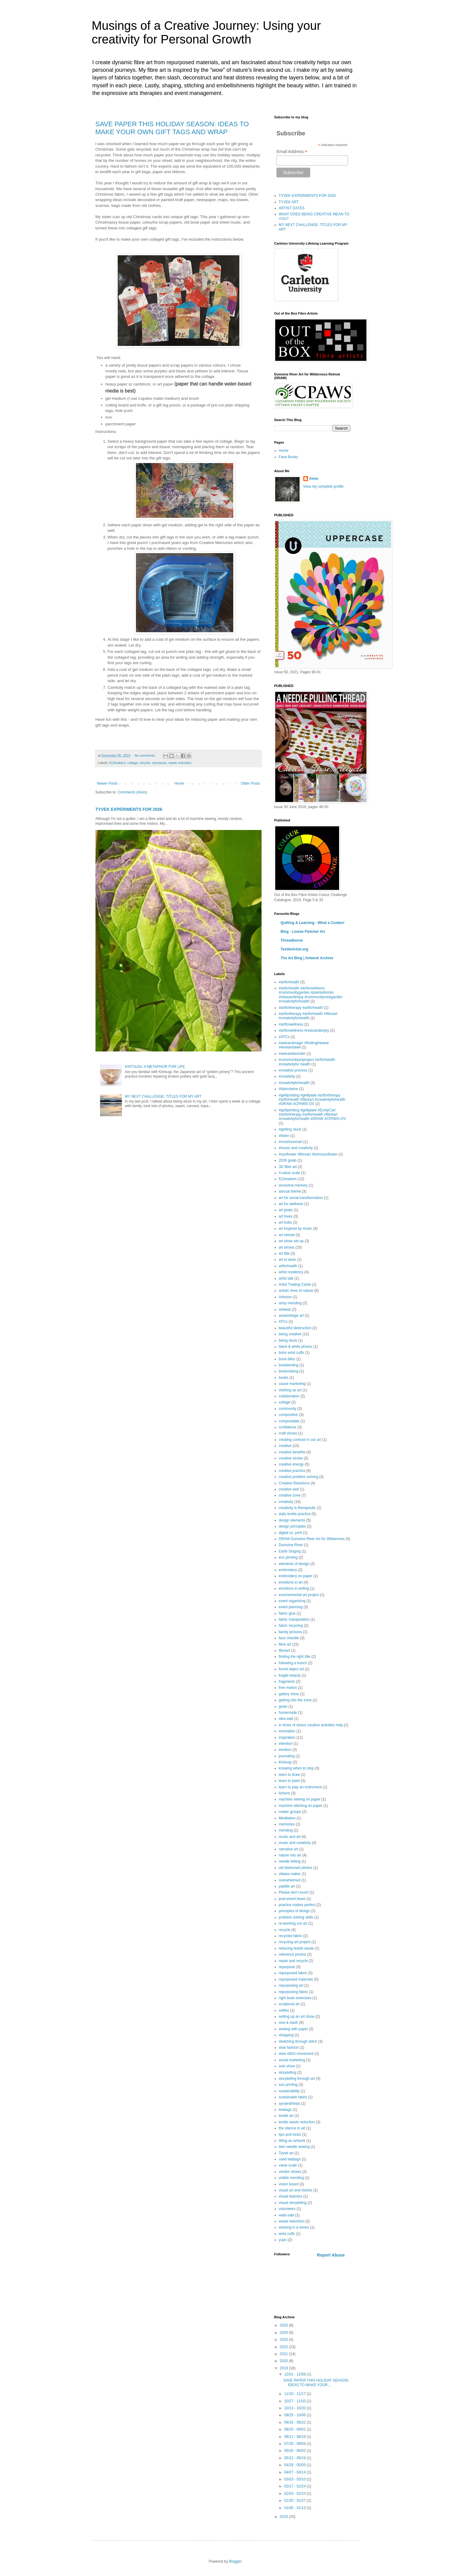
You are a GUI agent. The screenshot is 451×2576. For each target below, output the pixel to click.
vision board (289, 2184)
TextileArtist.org (294, 949)
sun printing (288, 2085)
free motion (288, 1687)
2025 (284, 2325)
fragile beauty (290, 1675)
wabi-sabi (286, 2215)
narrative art (288, 1849)
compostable (289, 1421)
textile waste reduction (297, 2122)
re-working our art (293, 1923)
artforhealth (288, 1266)
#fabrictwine (288, 1089)
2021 (284, 2354)
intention (286, 1743)
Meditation (287, 1818)
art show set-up (291, 1241)
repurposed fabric (293, 1973)
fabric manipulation (294, 1619)
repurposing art (291, 1985)
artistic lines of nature (296, 1290)
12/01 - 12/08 (295, 2374)
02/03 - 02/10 (295, 2493)
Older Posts (250, 783)
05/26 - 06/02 (295, 2451)
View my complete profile (323, 486)
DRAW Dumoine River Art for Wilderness (312, 1539)
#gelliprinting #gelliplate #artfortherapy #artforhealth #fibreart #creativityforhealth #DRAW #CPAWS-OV (312, 1099)
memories (287, 1824)
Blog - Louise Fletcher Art (303, 931)
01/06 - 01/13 (295, 2508)
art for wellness (291, 1204)
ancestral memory (293, 1185)
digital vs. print (290, 1533)
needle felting (289, 1861)
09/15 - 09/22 (295, 2422)
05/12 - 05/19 (295, 2458)
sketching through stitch (298, 2041)
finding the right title (294, 1656)
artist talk (286, 1278)
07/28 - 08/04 (295, 2444)
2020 (284, 2361)
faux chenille (289, 1638)
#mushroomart (290, 1142)
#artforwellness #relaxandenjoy (304, 1030)
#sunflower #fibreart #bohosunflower (308, 1154)
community (288, 1409)
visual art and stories (295, 2190)
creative (285, 1446)
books (284, 1377)
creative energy (291, 1464)
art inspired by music (295, 1228)
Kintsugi (285, 1762)
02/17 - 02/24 (295, 2486)
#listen (284, 1136)
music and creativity (295, 1843)
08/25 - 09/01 (295, 2429)
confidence (288, 1427)
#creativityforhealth (294, 1083)
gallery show (289, 1694)
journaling (287, 1756)
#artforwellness (291, 1024)
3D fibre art (288, 1167)
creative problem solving (298, 1477)
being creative (290, 1334)
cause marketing (292, 1384)
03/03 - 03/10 (295, 2479)
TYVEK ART (289, 202)
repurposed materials (296, 1979)
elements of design (294, 1564)
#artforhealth (289, 982)
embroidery (288, 1570)
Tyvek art (286, 2153)
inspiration (287, 1737)
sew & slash (288, 2022)
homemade (288, 1712)
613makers (117, 763)
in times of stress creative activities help (311, 1725)
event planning (291, 1607)
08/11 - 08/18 (295, 2437)
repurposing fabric (293, 1992)
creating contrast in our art (300, 1440)
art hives (286, 1216)
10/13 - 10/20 (295, 2408)
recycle (145, 763)
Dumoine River (291, 1545)
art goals (286, 1210)
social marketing (292, 2060)
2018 (284, 2517)
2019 (284, 2368)
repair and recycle (293, 1961)
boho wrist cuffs (291, 1353)
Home (179, 783)
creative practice (292, 1471)
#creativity (287, 1076)
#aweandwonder (292, 1053)
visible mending (291, 2178)
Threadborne (292, 940)
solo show (287, 2066)
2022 (284, 2347)
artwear (285, 1309)
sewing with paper (293, 2029)
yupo (283, 2240)
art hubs (285, 1222)
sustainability (289, 2091)
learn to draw (289, 1775)
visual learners (290, 2196)
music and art (290, 1837)
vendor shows (290, 2172)
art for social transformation (301, 1198)
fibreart (284, 1650)
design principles (292, 1526)
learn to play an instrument (300, 1787)
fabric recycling (291, 1625)
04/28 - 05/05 (295, 2465)
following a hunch (293, 1663)
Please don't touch (294, 1892)
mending (286, 1830)
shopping (286, 2035)
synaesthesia (289, 2103)
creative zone (289, 1495)
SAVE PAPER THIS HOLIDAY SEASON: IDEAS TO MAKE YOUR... (316, 2382)
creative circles (291, 1458)
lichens (284, 1793)
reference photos (292, 1954)
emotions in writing (294, 1588)
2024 (284, 2332)
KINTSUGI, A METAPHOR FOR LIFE (155, 1067)
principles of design (294, 1911)
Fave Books (288, 457)
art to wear (287, 1259)
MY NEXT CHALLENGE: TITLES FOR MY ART (163, 1096)
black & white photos (295, 1346)
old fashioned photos (296, 1868)
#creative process (293, 1070)
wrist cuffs (287, 2234)
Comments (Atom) (132, 792)
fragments (287, 1681)
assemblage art (291, 1315)
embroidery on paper (296, 1576)
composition (288, 1415)
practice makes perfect (297, 1905)
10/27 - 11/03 (295, 2401)
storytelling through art (297, 2078)
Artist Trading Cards (295, 1284)
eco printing (288, 1557)
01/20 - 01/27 (295, 2500)
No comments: (145, 755)
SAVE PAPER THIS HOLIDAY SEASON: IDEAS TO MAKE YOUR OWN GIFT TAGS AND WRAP (172, 128)
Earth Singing (290, 1551)
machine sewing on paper (300, 1799)
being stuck (288, 1340)
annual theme (290, 1191)
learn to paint (289, 1781)
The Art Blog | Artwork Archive (307, 958)
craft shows (288, 1433)
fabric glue (287, 1613)
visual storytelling (293, 2203)
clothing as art (290, 1390)
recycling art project (294, 1942)
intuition (285, 1750)
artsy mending (290, 1303)
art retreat (287, 1235)
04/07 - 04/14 (295, 2472)
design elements (292, 1520)
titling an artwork (292, 2141)
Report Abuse (331, 2255)
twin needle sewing (294, 2147)
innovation (287, 1731)
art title (284, 1253)
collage (132, 763)
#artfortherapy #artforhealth (301, 1008)
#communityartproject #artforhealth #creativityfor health (307, 1062)
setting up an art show (296, 2016)
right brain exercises (295, 1998)
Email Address (291, 152)
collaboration (289, 1396)
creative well (289, 1489)
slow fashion (289, 2047)
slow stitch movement (296, 2053)
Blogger (235, 2561)
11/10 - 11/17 (295, 2394)
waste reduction (180, 763)
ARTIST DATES (292, 208)
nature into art (290, 1855)
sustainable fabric (293, 2097)
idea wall (286, 1719)
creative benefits (292, 1452)
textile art (286, 2116)
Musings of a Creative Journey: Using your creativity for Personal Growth (206, 32)
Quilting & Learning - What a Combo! (313, 923)
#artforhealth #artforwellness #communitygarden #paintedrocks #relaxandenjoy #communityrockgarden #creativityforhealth (310, 994)
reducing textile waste (296, 1948)
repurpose (159, 763)
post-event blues (292, 1899)
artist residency (291, 1272)
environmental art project (299, 1595)
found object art (291, 1669)
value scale (288, 2165)
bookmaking (289, 1371)
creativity (286, 1502)
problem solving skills (296, 1917)
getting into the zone (295, 1700)
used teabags (290, 2159)
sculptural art (289, 2004)
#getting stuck (290, 1129)
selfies (284, 2010)
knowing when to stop (296, 1768)
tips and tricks (290, 2134)
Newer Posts (107, 783)
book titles (287, 1359)
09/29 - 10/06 (295, 2415)
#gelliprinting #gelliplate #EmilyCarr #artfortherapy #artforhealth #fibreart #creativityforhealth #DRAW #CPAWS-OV (312, 1114)
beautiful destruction (295, 1328)
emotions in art (291, 1582)
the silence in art (292, 2128)
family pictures (290, 1632)
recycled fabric (290, 1936)
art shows (286, 1247)
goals (283, 1706)
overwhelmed (289, 1880)
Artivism (285, 1297)
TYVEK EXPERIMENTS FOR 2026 (128, 809)
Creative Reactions (294, 1483)
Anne (313, 478)
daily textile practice (295, 1514)
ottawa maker (290, 1874)
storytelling (287, 2072)
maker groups (290, 1812)
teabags (285, 2109)
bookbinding (289, 1365)
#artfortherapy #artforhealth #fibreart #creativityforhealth (308, 1016)
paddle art (287, 1886)
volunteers (287, 2209)
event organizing (292, 1601)
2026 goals (288, 1160)
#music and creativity (296, 1148)
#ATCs (284, 1037)
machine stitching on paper (300, 1806)
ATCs (283, 1321)
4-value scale (289, 1173)
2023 (284, 2339)
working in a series (294, 2227)
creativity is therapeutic (297, 1508)
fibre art (285, 1644)
